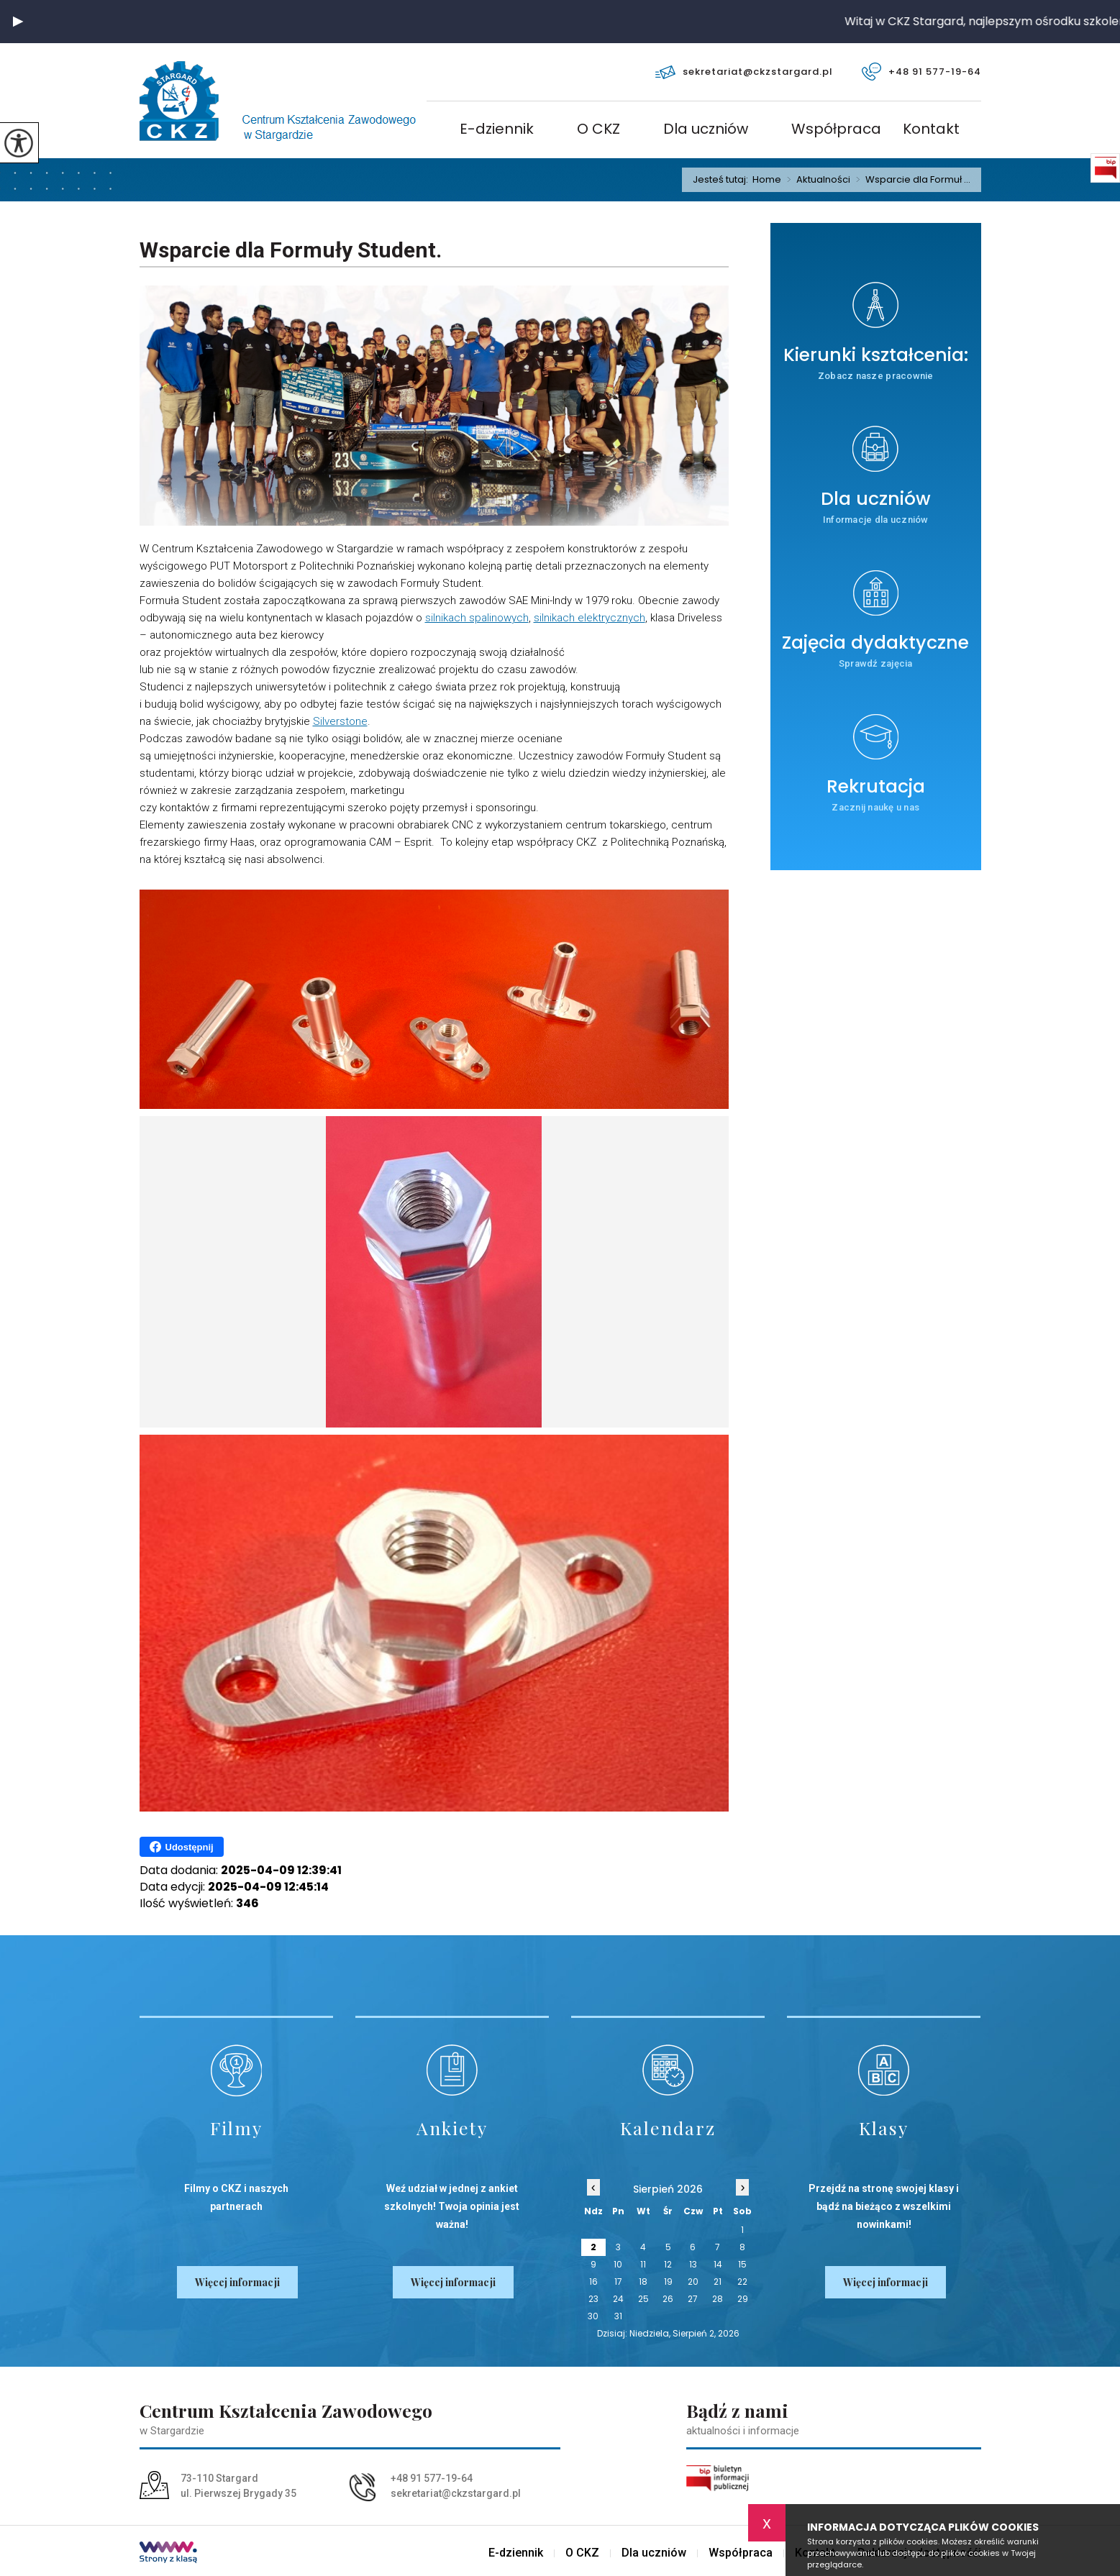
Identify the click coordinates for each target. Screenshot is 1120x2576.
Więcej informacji (237, 2282)
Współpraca (836, 130)
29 (742, 2299)
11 (643, 2264)
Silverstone (340, 721)
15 (742, 2264)
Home (766, 179)
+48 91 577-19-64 (921, 72)
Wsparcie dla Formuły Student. (291, 249)
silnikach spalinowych (477, 617)
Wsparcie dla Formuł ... (910, 180)
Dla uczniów (705, 130)
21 (717, 2281)
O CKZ (598, 130)
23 (593, 2299)
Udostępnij (182, 1847)
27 (693, 2299)
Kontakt (931, 130)
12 (668, 2264)
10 (618, 2264)
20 (693, 2281)
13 (693, 2264)
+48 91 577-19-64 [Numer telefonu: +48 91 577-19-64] (432, 2478)
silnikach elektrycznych (589, 617)
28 (717, 2299)
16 (593, 2281)
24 (618, 2299)
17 (618, 2281)
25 (643, 2299)
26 (668, 2299)
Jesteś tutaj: (722, 179)
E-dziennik (497, 130)
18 (643, 2281)
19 (668, 2281)
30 (593, 2316)
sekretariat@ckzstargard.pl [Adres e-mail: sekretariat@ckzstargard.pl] (456, 2493)
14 (718, 2264)
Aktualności (815, 180)
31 (618, 2316)
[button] (18, 21)
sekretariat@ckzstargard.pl (744, 72)
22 (742, 2281)
